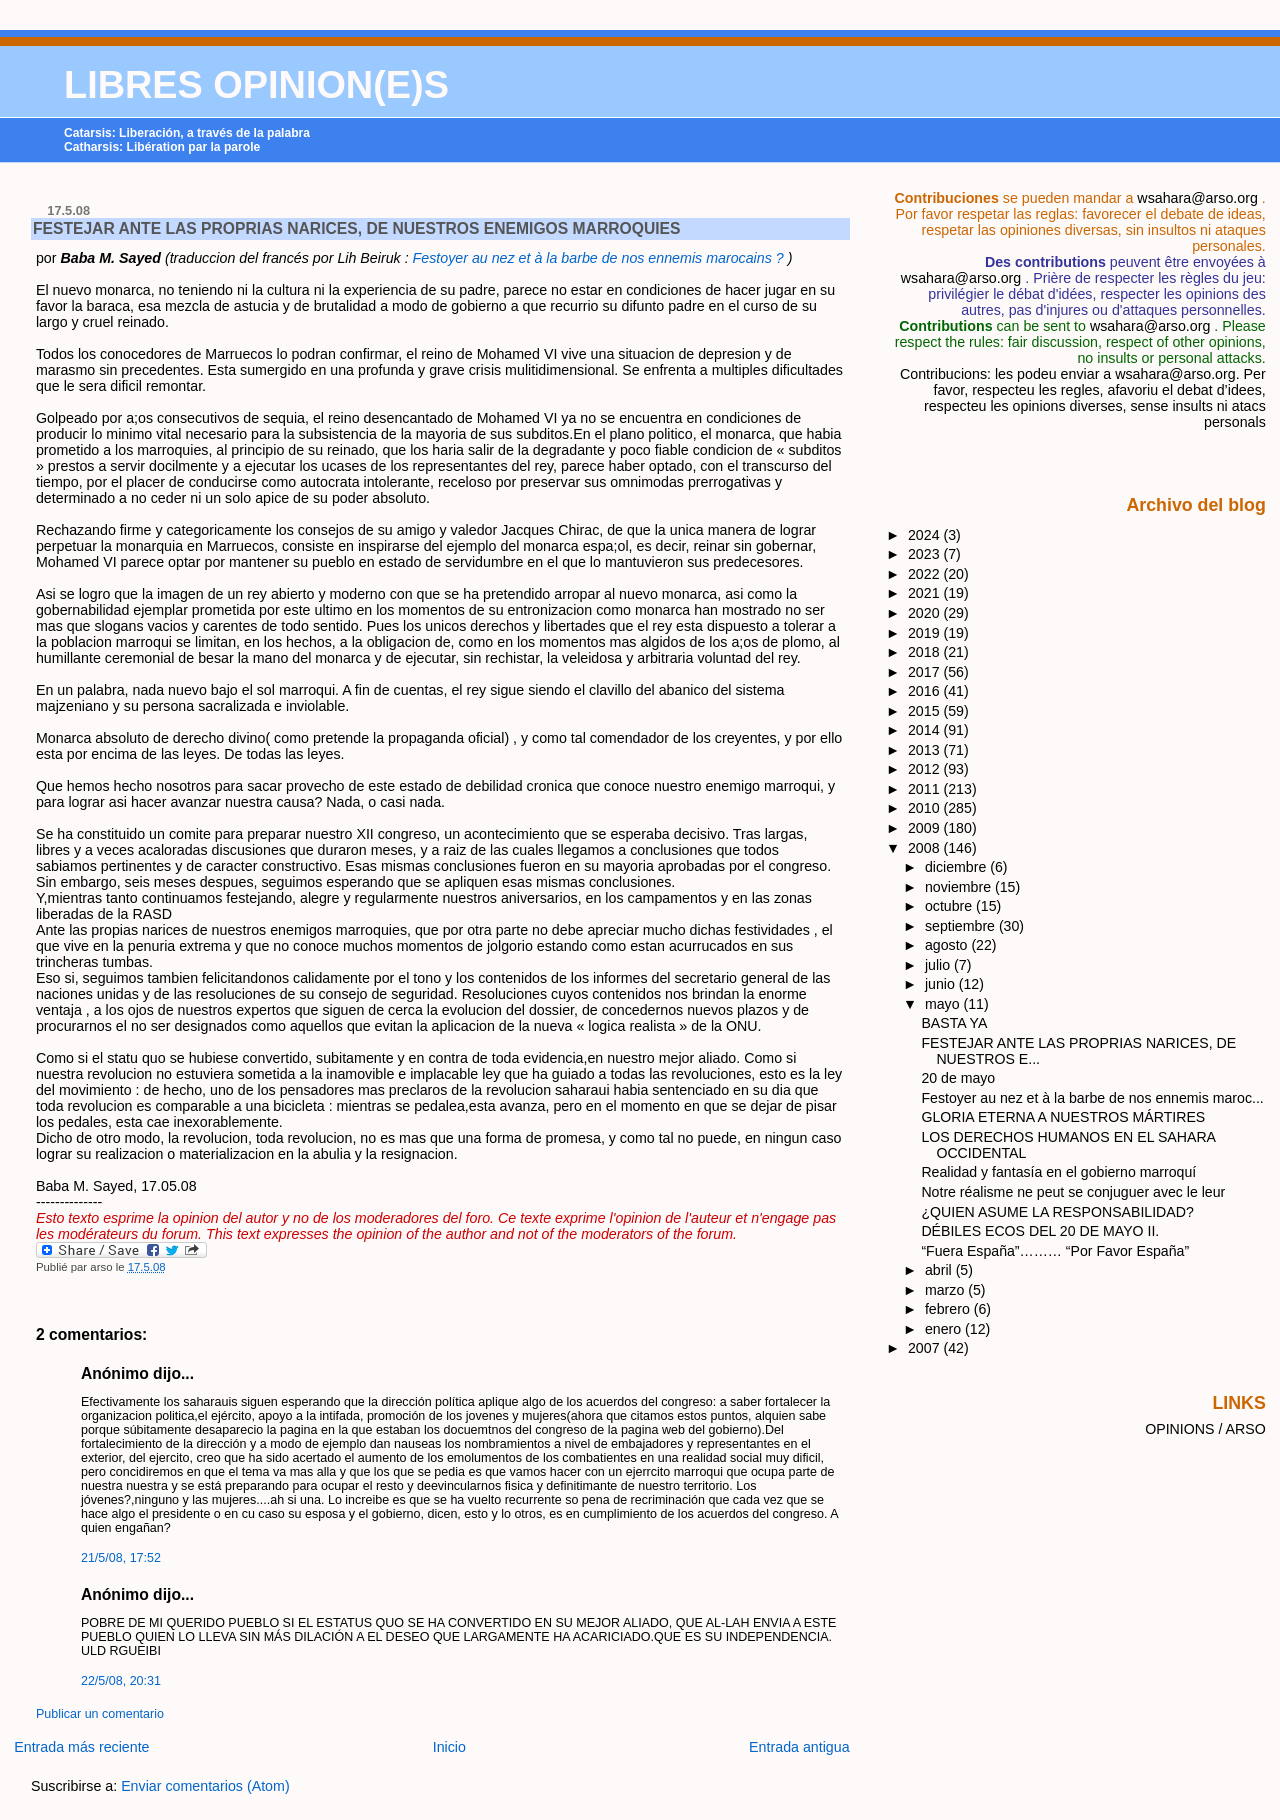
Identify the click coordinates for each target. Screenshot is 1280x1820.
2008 (926, 848)
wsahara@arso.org (1197, 198)
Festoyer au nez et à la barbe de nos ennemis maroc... (1092, 1098)
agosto (948, 945)
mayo (944, 1004)
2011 (926, 789)
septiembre (962, 926)
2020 (926, 613)
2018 (926, 652)
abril (940, 1270)
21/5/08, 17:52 (121, 1558)
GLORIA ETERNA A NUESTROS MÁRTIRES (1063, 1117)
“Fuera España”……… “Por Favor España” (1055, 1251)
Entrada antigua (799, 1747)
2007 (926, 1348)
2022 (926, 574)
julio (939, 965)
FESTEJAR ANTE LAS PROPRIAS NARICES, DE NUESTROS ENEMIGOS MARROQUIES (357, 228)
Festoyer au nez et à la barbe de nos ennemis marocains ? (600, 258)
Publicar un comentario (100, 1714)
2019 (926, 633)
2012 (926, 769)
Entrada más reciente (81, 1747)
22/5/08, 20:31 (121, 1681)
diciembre (957, 867)
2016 (926, 691)
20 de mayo (958, 1078)
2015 (926, 711)
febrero (949, 1309)
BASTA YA (954, 1023)
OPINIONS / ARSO (1205, 1429)
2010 (926, 808)
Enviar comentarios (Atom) (205, 1786)
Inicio (449, 1747)
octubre (950, 906)
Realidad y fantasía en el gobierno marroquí (1058, 1172)
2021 (926, 593)
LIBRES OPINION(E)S (256, 85)
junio (942, 984)
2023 (926, 554)
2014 (926, 730)
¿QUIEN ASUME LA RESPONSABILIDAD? (1057, 1212)
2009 (926, 828)
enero (945, 1329)
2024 (926, 535)
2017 (926, 672)
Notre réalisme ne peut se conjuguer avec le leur (1073, 1192)
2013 (926, 750)
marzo (946, 1290)
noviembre (960, 887)
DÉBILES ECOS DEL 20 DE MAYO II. (1040, 1231)
